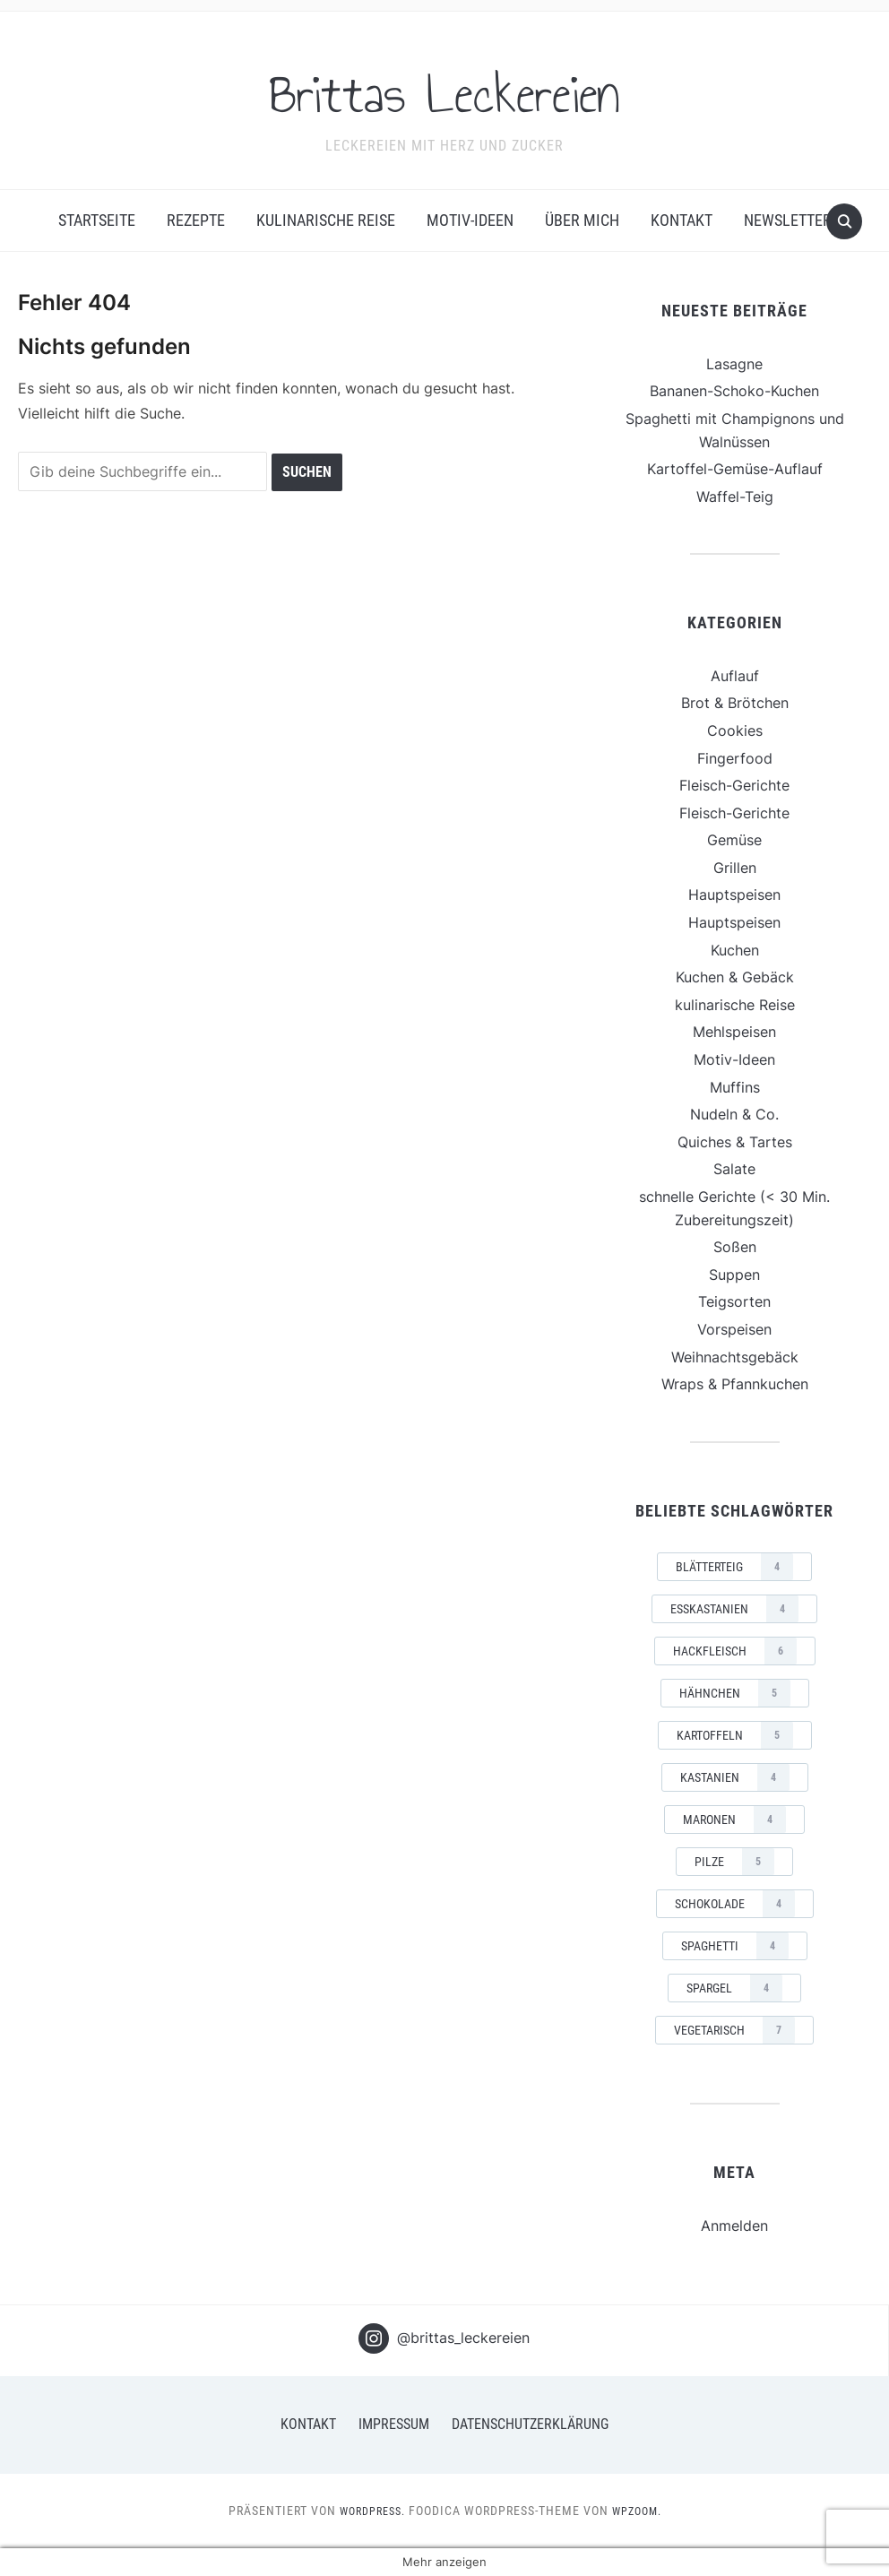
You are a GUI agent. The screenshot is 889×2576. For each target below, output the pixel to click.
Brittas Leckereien (445, 88)
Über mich (582, 220)
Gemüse (734, 840)
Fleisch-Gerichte (734, 785)
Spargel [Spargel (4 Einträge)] (734, 1988)
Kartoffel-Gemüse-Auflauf (735, 469)
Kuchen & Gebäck (735, 977)
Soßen (734, 1247)
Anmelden (734, 2226)
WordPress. (368, 2510)
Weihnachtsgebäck (734, 1357)
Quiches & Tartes (735, 1142)
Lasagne (734, 364)
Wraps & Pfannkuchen (734, 1384)
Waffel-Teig (734, 497)
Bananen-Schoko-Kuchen (734, 391)
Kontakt (681, 220)
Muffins (735, 1087)
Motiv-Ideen (470, 220)
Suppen (734, 1275)
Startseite (96, 220)
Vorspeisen (734, 1329)
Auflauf (735, 676)
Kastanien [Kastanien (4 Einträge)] (735, 1777)
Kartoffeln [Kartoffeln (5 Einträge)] (735, 1735)
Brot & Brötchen (735, 703)
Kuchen (735, 950)
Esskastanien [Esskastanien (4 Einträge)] (734, 1608)
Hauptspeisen (734, 894)
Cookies (735, 730)
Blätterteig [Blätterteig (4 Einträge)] (734, 1566)
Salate (734, 1169)
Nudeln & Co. (734, 1114)
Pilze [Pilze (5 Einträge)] (734, 1861)
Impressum (393, 2424)
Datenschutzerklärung (530, 2424)
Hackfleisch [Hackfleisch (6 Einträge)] (735, 1651)
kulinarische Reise (325, 220)
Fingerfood (734, 758)
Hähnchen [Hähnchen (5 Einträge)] (734, 1693)
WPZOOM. (641, 2510)
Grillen (734, 868)
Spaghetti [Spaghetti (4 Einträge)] (735, 1945)
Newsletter (788, 220)
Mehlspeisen (734, 1032)
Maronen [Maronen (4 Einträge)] (734, 1819)
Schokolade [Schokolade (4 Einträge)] (735, 1903)
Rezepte (196, 220)
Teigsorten (734, 1301)
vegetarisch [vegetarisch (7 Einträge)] (734, 2030)
